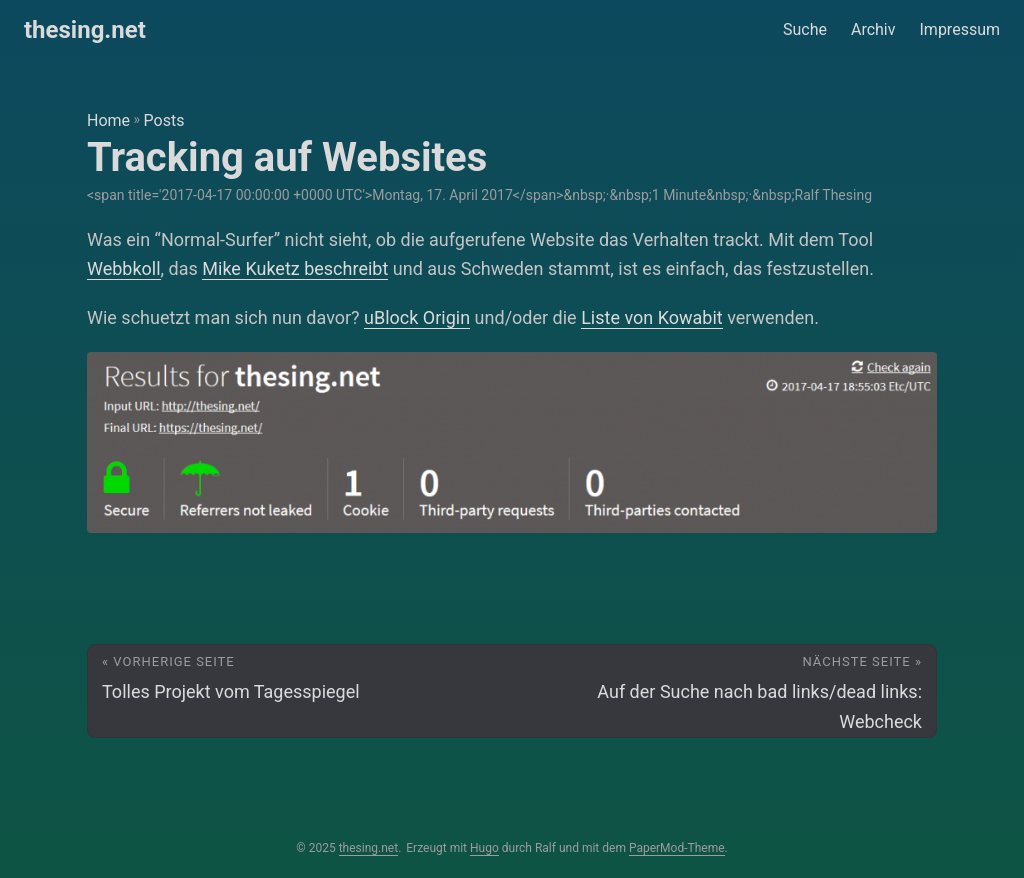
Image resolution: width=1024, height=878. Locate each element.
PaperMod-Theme (677, 848)
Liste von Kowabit (652, 317)
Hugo (484, 848)
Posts (164, 120)
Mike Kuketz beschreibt (295, 268)
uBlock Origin (417, 317)
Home (108, 120)
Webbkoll (124, 268)
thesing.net (85, 30)
